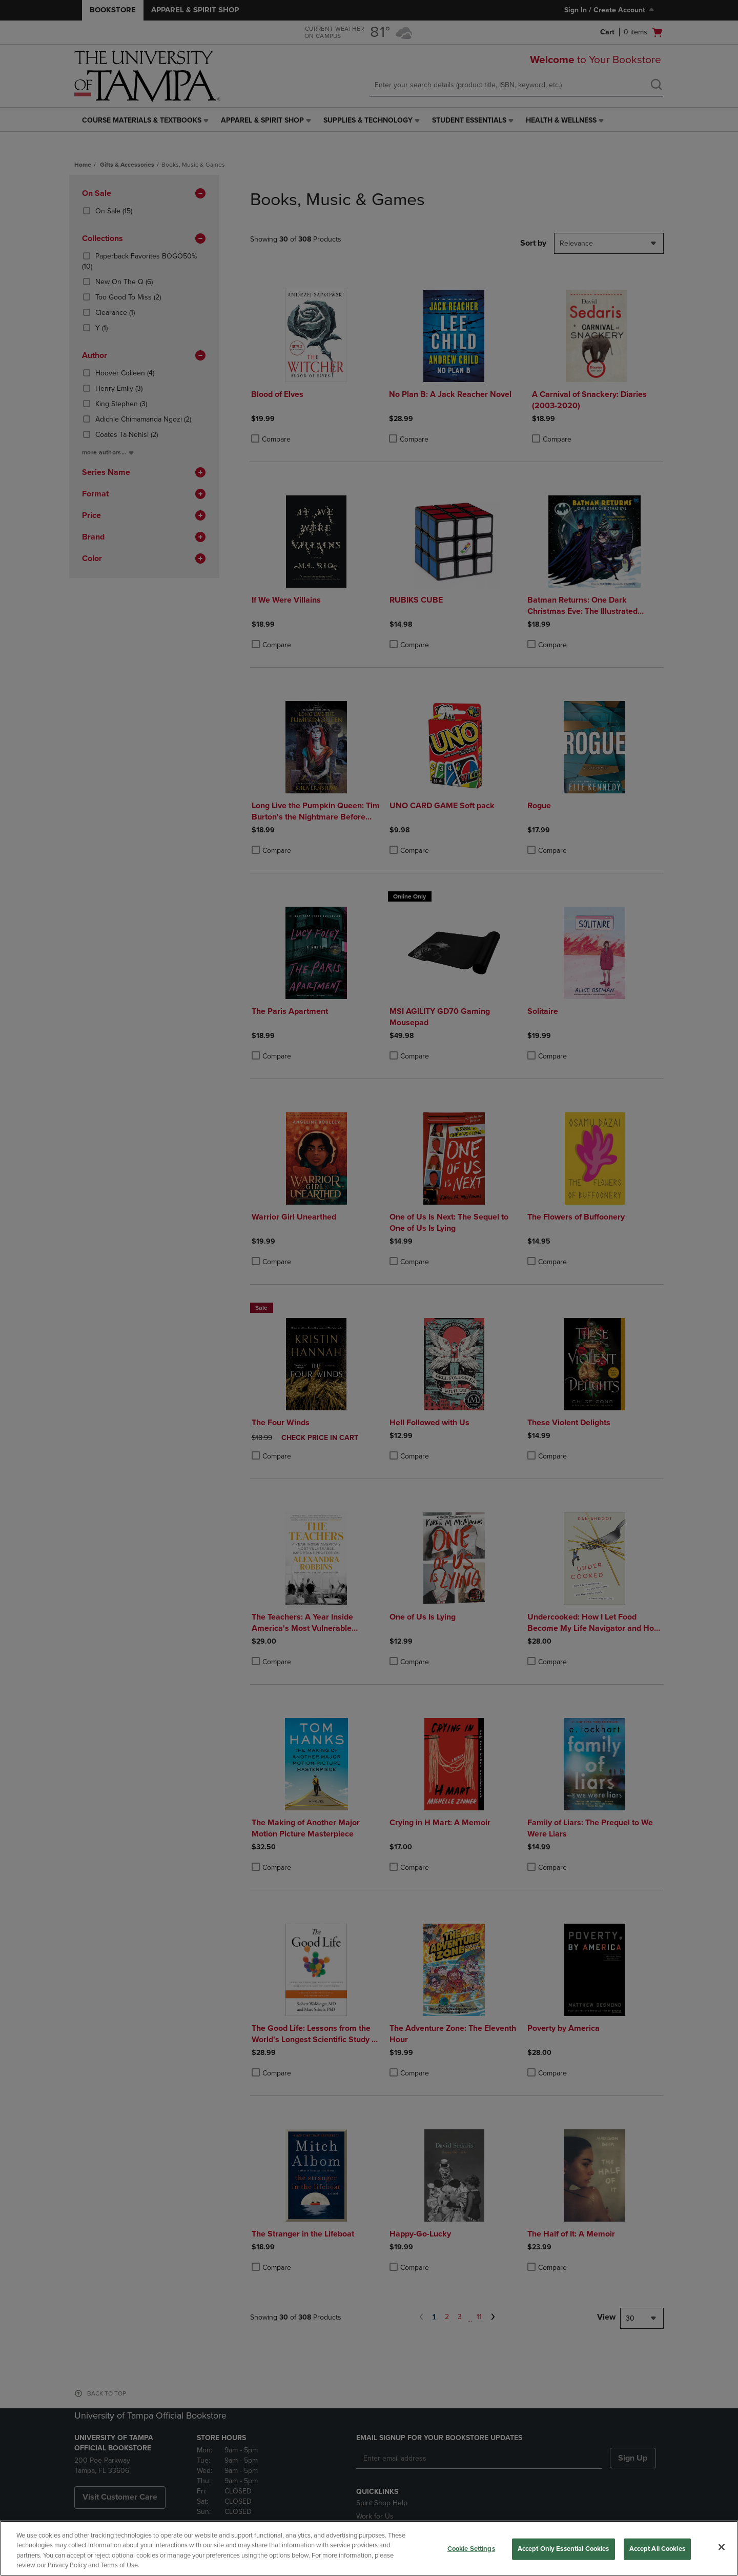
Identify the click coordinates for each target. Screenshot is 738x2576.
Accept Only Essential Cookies (563, 2549)
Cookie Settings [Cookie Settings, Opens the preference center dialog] (471, 2549)
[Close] (721, 2546)
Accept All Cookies (657, 2549)
